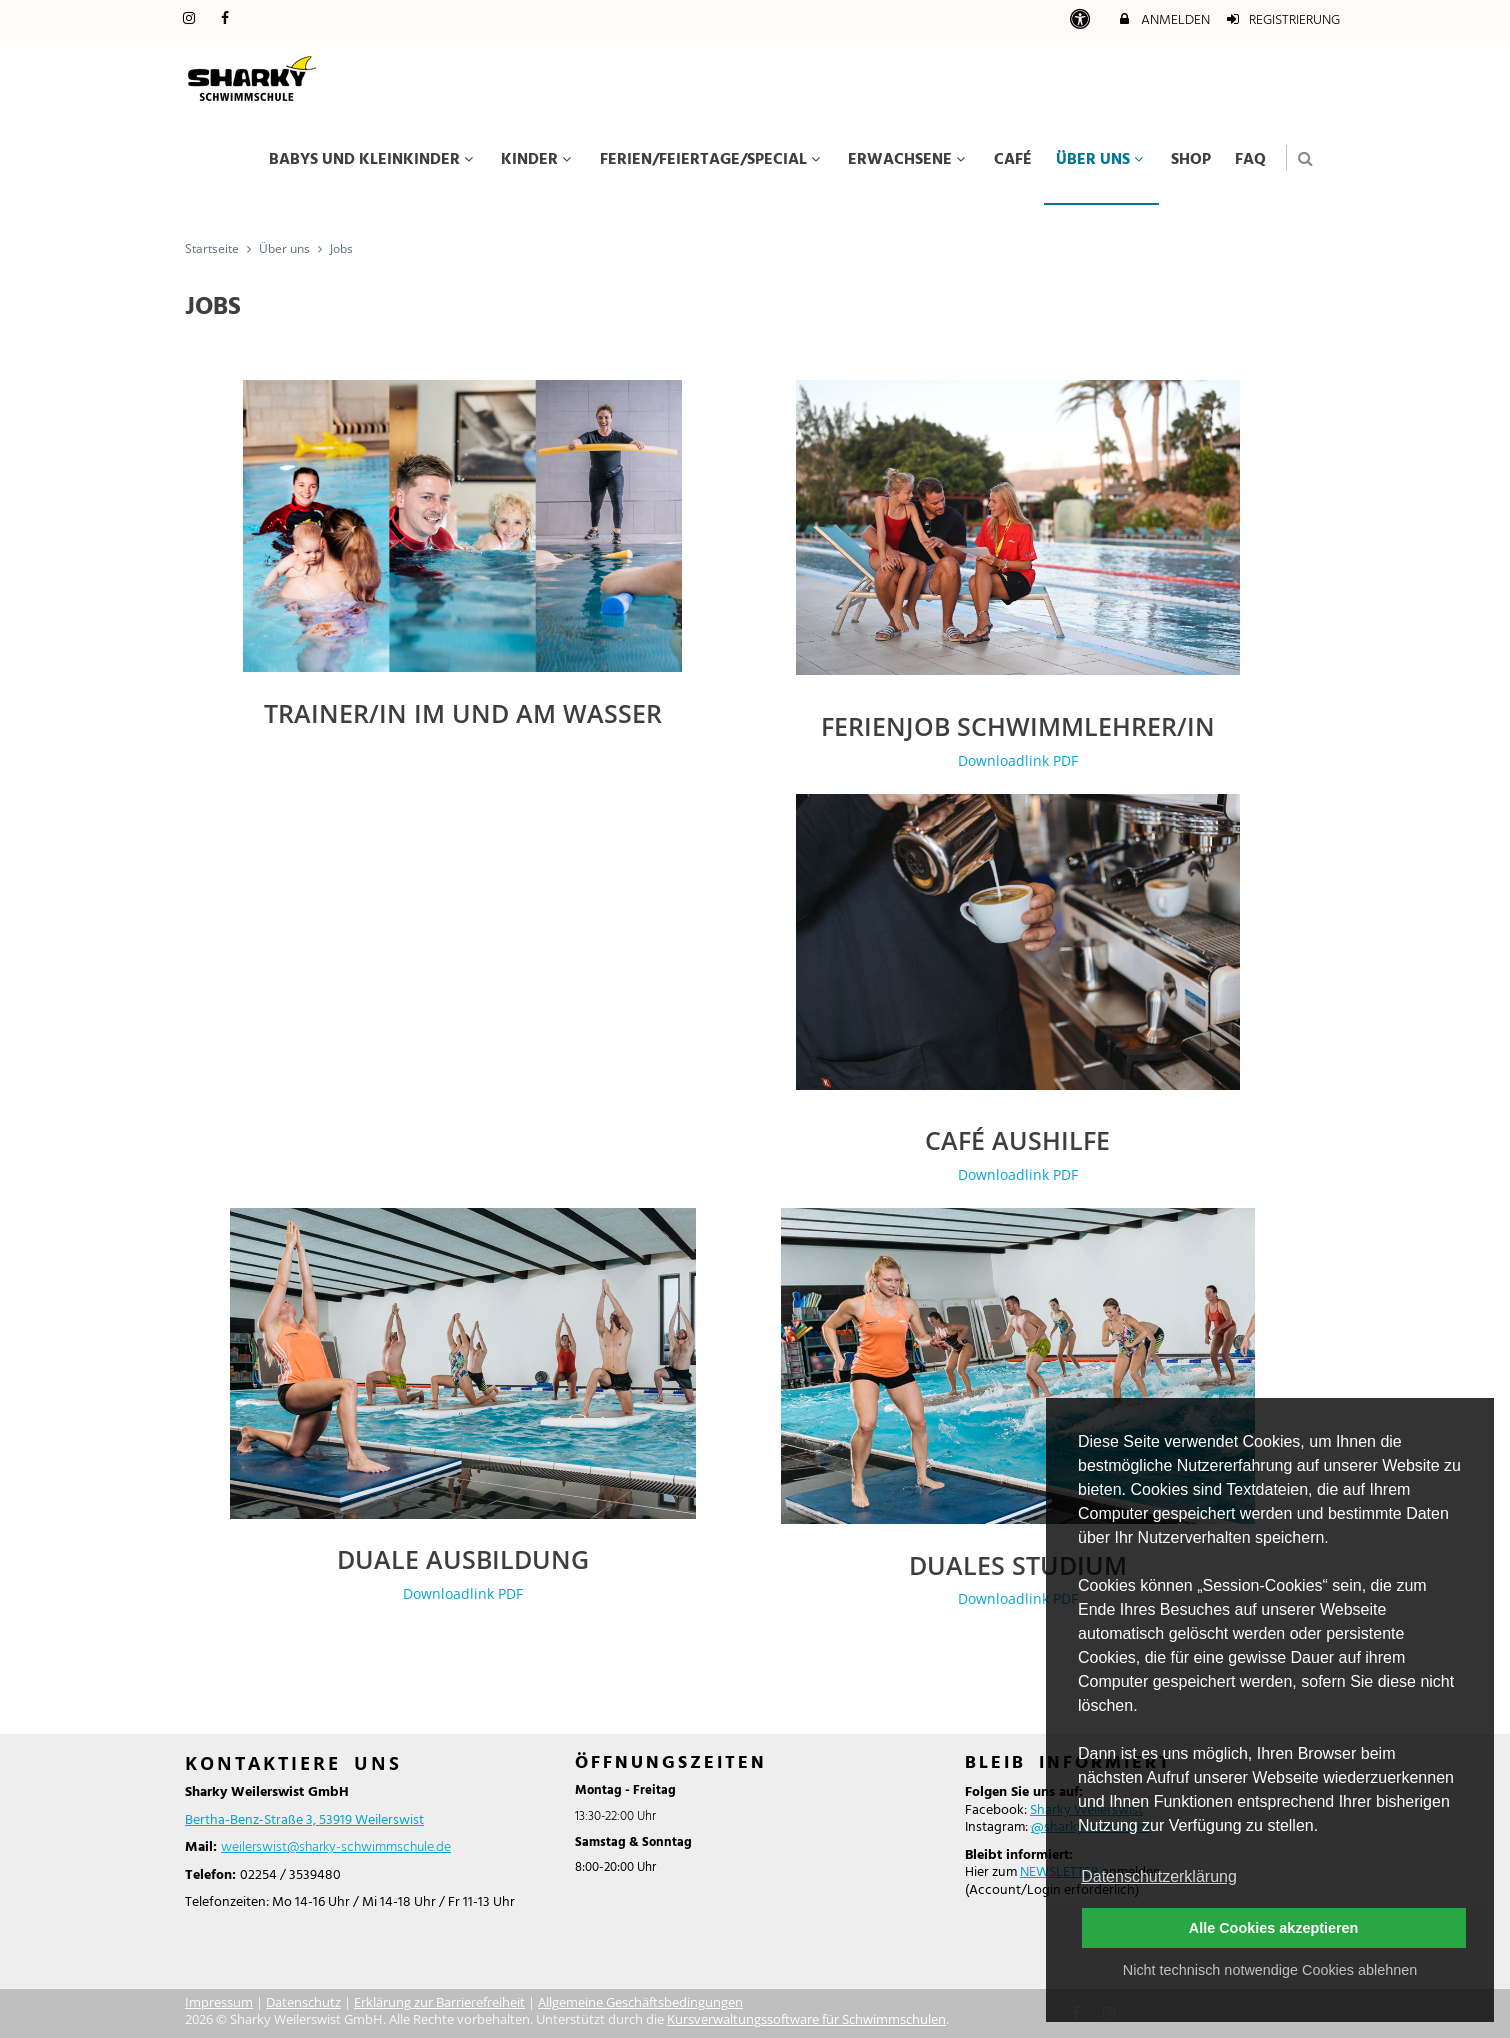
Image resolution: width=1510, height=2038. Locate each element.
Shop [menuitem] (1191, 160)
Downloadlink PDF (1018, 760)
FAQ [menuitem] (1250, 160)
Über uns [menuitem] (1102, 160)
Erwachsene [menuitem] (909, 160)
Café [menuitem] (1013, 160)
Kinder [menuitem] (538, 160)
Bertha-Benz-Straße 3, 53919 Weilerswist (304, 1820)
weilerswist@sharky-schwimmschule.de (336, 1847)
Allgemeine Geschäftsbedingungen (640, 2002)
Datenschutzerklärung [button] (1159, 1876)
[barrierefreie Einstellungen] (1081, 20)
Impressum (219, 2002)
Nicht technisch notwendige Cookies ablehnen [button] (1270, 1970)
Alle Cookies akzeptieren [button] (1274, 1928)
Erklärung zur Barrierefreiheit (439, 2002)
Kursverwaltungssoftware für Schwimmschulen (806, 2019)
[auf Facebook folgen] (228, 19)
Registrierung (1283, 20)
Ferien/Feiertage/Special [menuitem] (712, 160)
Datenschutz (303, 2002)
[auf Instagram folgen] (191, 19)
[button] (1305, 158)
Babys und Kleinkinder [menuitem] (373, 160)
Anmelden (1163, 20)
